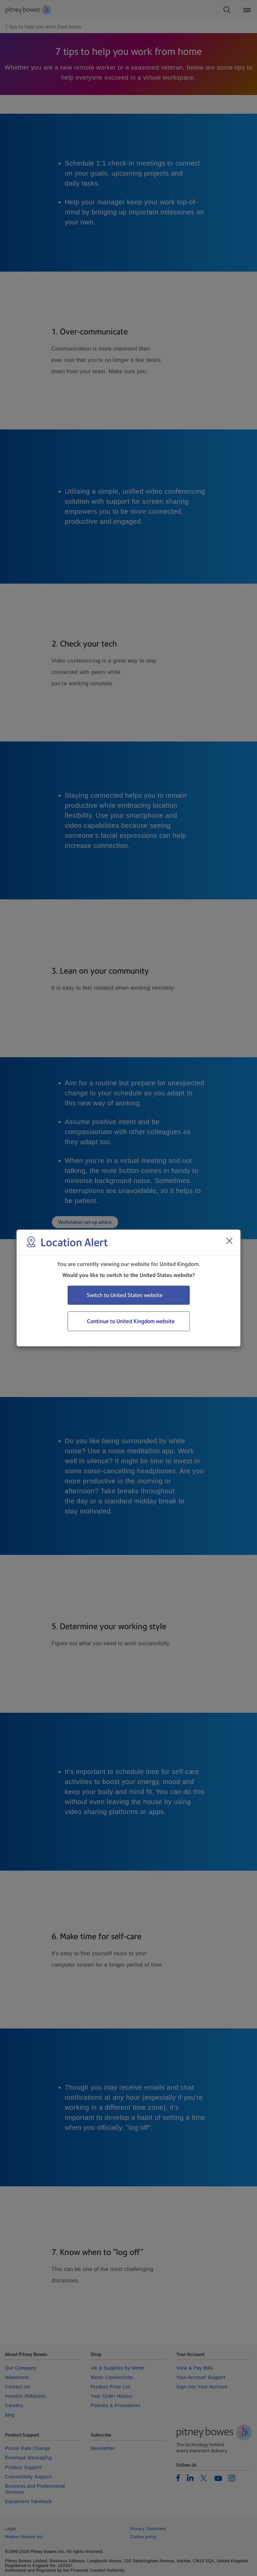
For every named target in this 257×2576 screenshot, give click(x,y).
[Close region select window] (229, 1241)
